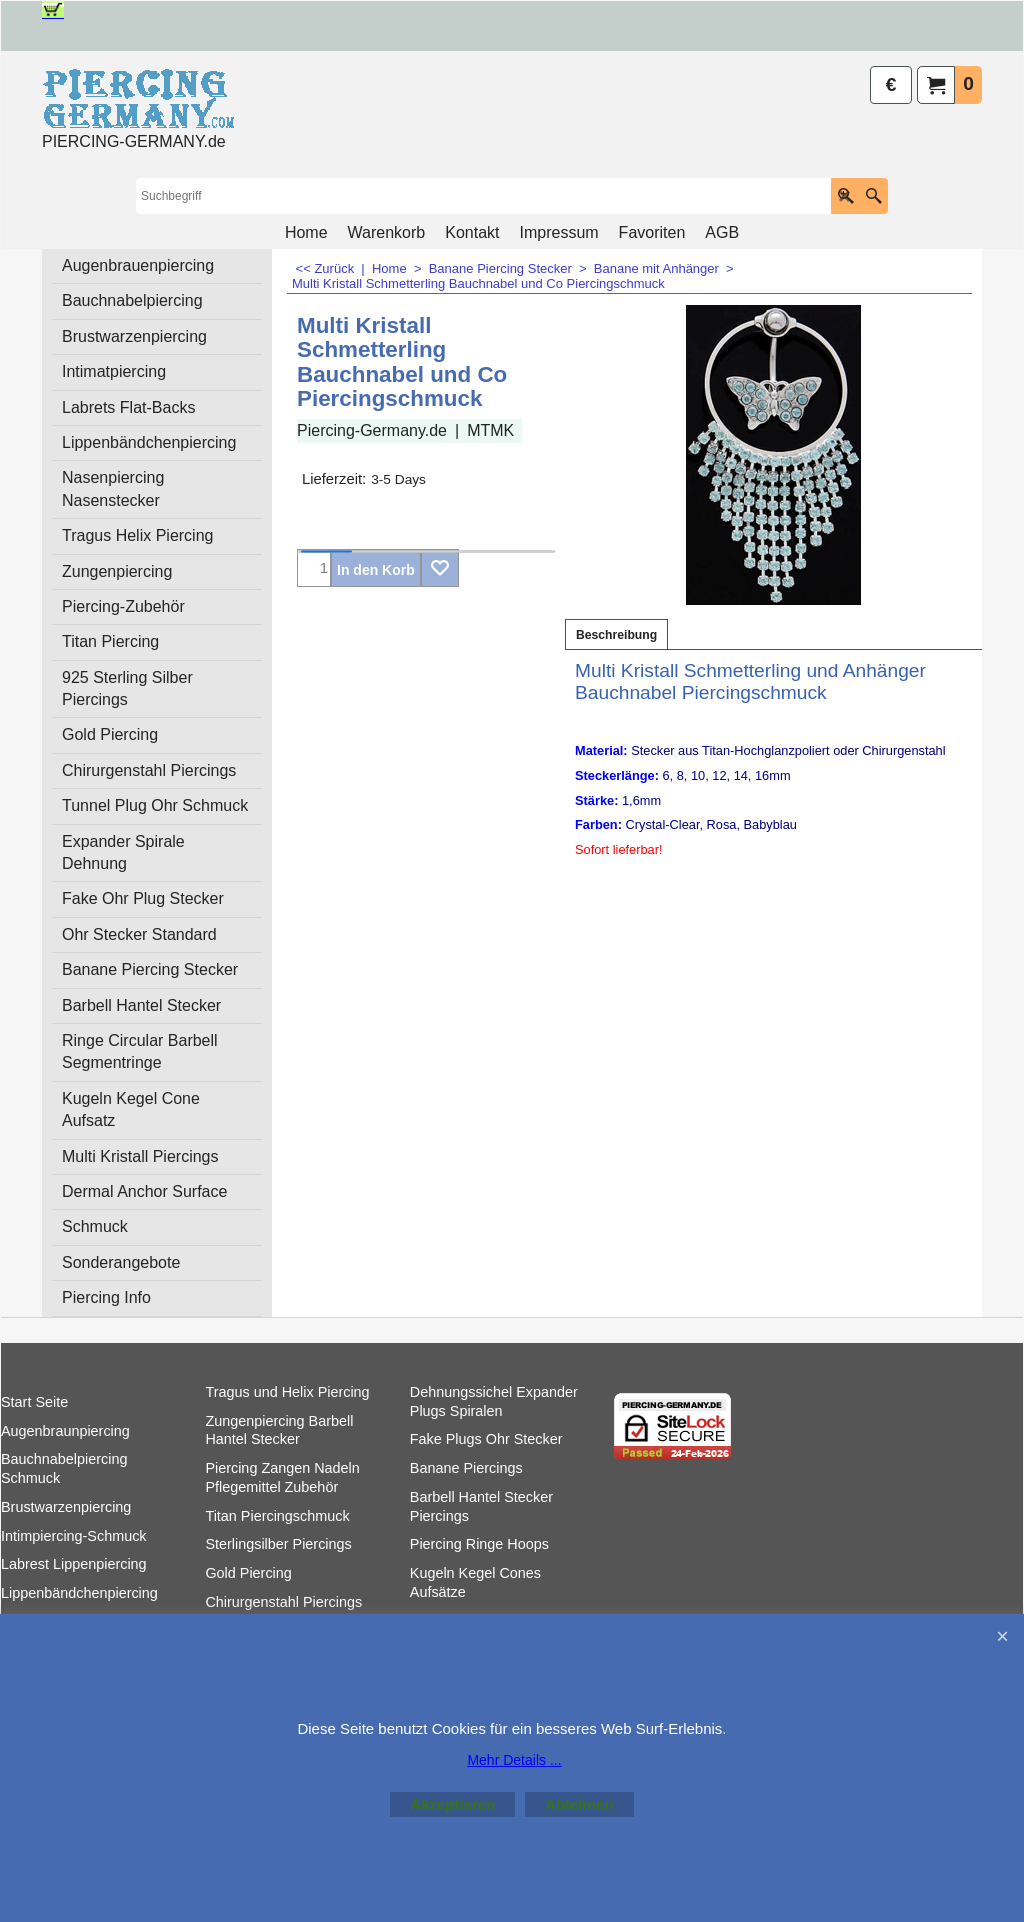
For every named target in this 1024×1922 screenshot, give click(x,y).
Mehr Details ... (514, 1760)
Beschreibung (616, 635)
